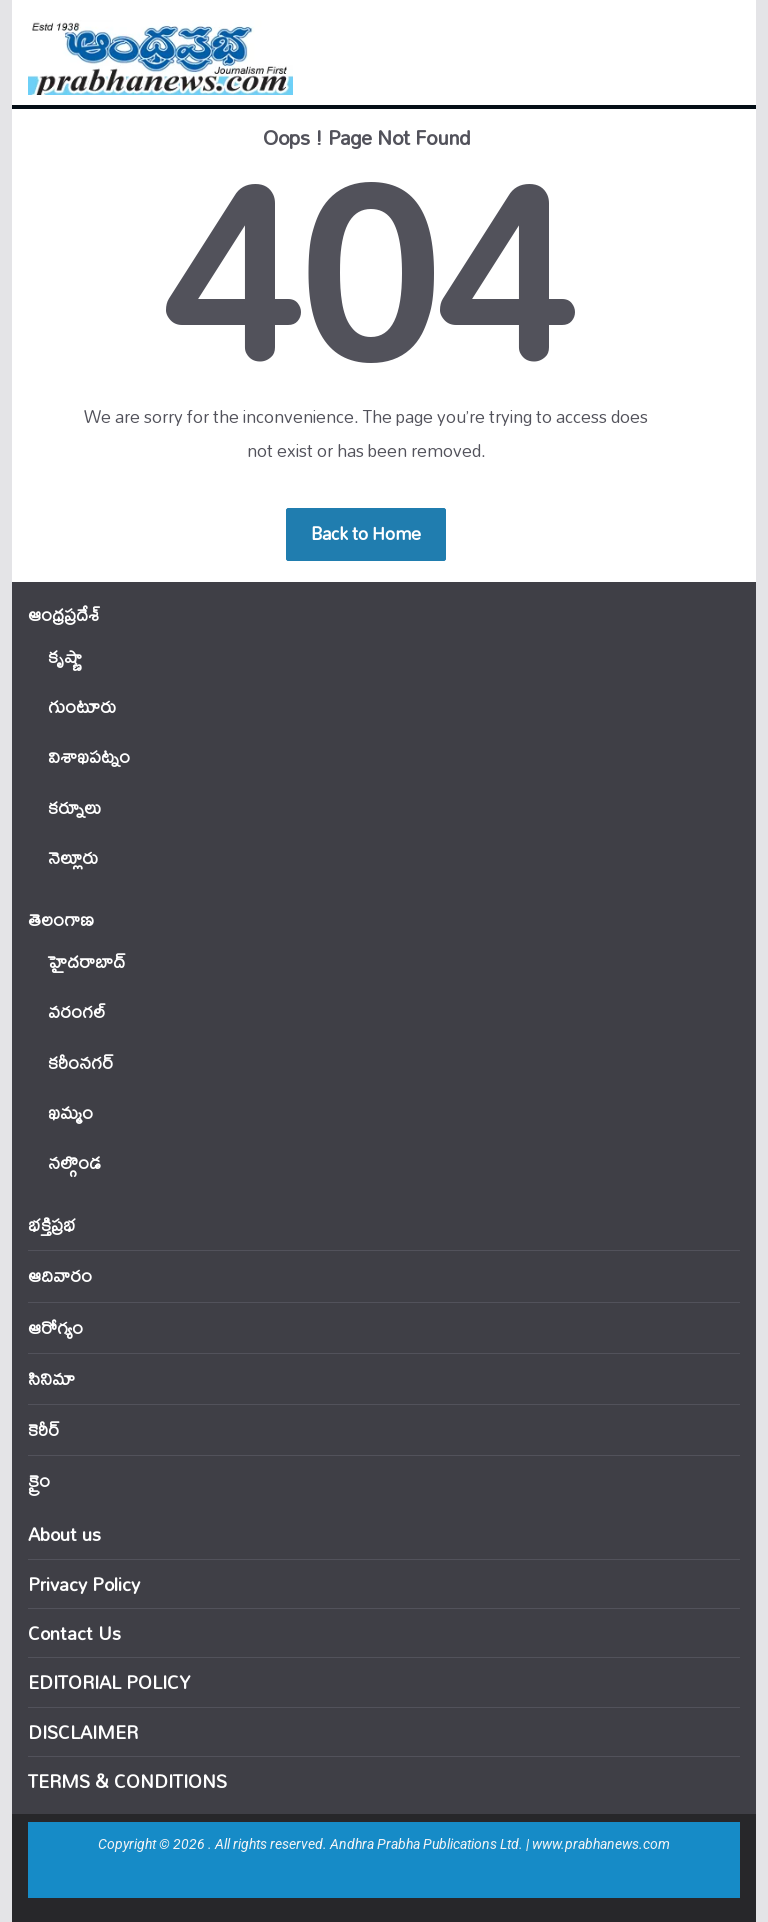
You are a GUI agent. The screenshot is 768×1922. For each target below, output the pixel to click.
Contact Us (74, 1633)
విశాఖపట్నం (89, 756)
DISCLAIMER (83, 1732)
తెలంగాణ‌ (61, 919)
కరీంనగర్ (81, 1062)
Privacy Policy (84, 1584)
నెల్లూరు (73, 857)
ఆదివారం (60, 1275)
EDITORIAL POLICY (109, 1682)
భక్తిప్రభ (52, 1224)
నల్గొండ (74, 1162)
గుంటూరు (82, 706)
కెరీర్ (44, 1429)
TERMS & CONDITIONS (127, 1781)
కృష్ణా (65, 656)
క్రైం (39, 1480)
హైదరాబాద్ (86, 961)
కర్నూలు (74, 807)
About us (64, 1534)
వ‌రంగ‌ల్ (77, 1011)
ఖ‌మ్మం (70, 1112)
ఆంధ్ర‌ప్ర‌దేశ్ (64, 614)
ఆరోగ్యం (55, 1327)
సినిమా (51, 1378)
